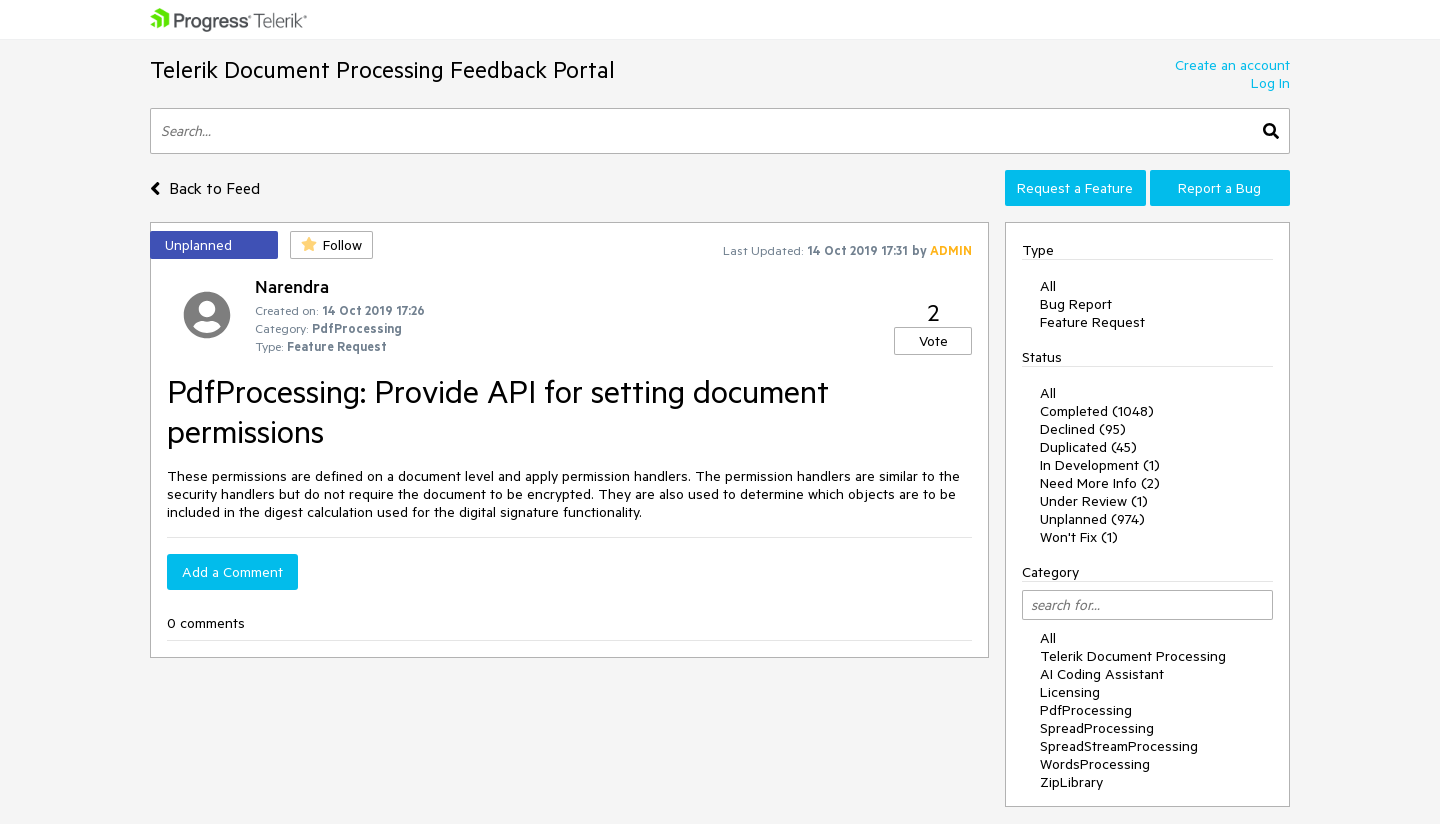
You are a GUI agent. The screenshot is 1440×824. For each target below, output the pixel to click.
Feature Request (1092, 322)
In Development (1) (1100, 465)
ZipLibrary (1071, 782)
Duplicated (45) (1088, 447)
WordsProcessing (1095, 764)
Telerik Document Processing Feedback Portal (382, 69)
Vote (933, 341)
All (1048, 286)
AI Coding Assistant (1102, 674)
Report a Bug (1219, 188)
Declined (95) (1083, 429)
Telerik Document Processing (1133, 656)
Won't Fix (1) (1079, 537)
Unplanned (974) (1092, 519)
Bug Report (1076, 304)
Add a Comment (232, 572)
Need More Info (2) (1100, 483)
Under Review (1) (1094, 501)
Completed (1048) (1097, 411)
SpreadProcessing (1097, 728)
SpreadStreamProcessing (1119, 746)
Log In (1270, 83)
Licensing (1070, 692)
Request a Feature (1075, 188)
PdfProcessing (1086, 710)
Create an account (1232, 65)
